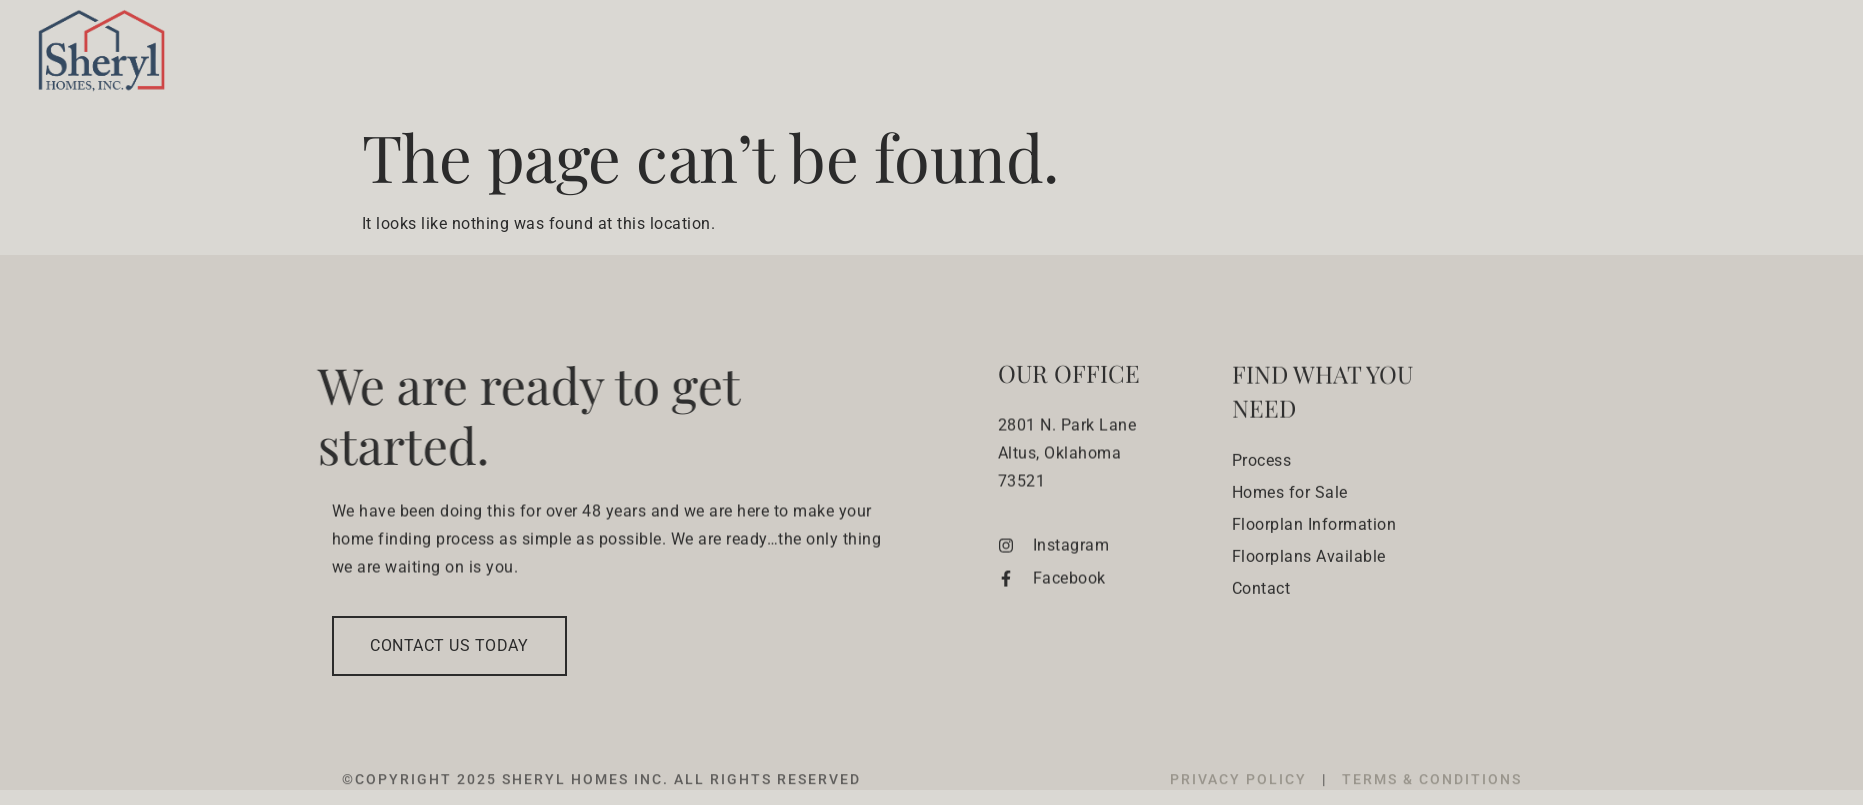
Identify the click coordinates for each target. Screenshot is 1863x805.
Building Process (1053, 56)
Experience (1617, 56)
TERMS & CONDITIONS (1432, 795)
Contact (1737, 56)
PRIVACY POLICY (1241, 795)
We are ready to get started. (493, 414)
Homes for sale (1234, 56)
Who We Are (892, 56)
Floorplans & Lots (1435, 56)
